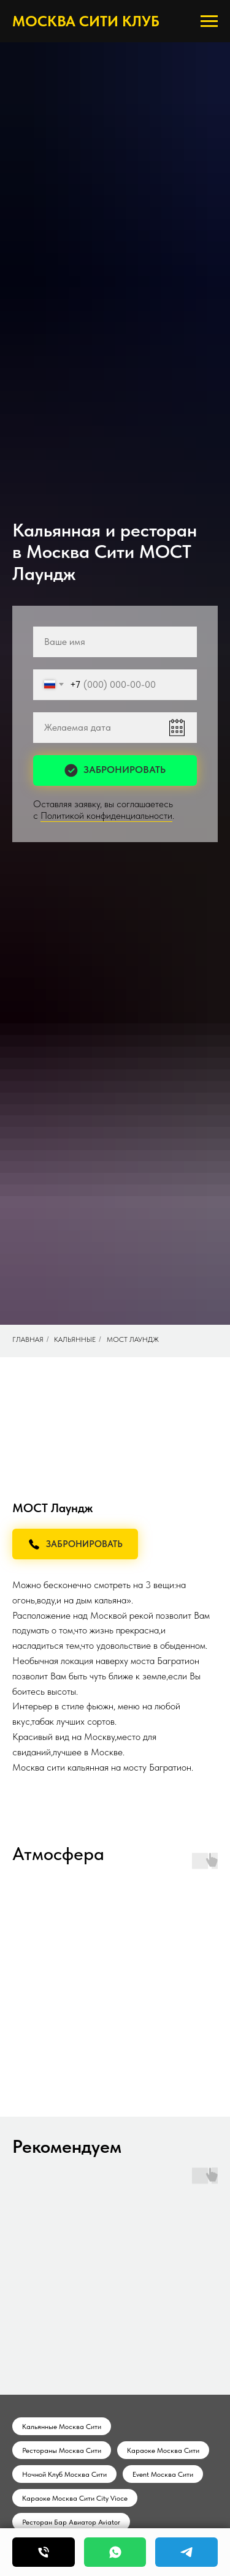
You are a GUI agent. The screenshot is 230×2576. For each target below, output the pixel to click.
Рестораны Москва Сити (61, 2450)
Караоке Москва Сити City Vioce (75, 2498)
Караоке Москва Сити (163, 2450)
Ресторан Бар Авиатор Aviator (71, 2522)
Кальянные (75, 1339)
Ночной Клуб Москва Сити (64, 2474)
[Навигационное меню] (209, 21)
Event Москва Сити (162, 2474)
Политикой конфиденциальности (106, 815)
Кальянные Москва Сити (61, 2426)
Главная (28, 1339)
